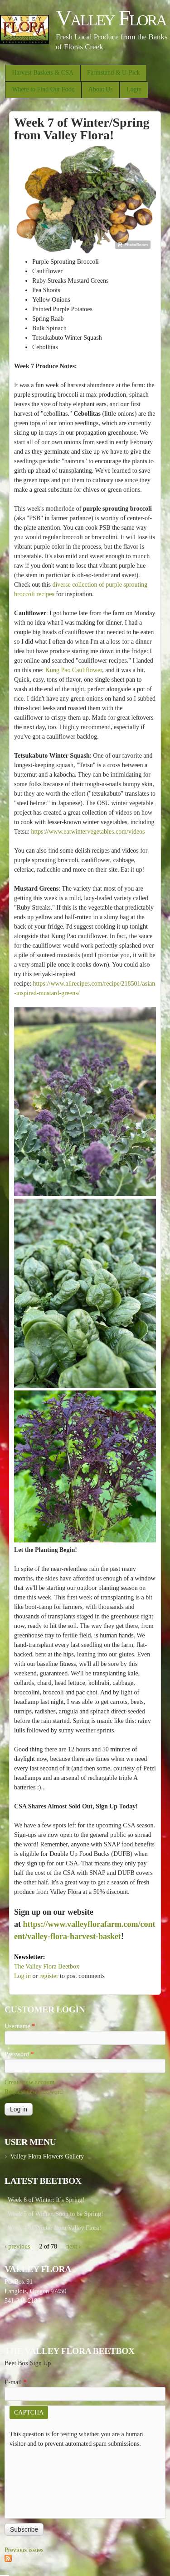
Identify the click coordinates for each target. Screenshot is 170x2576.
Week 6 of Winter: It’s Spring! (46, 2199)
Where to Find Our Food (43, 89)
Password (19, 2054)
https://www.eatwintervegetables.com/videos (88, 831)
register (48, 1976)
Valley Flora (111, 17)
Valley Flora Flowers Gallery (47, 2156)
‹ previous (17, 2246)
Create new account (29, 2082)
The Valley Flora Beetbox (46, 1966)
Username (20, 2026)
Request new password (34, 2091)
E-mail (16, 2382)
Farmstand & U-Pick (113, 72)
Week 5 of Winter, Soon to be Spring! (55, 2214)
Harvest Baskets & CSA (42, 72)
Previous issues (24, 2550)
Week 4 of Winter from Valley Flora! (54, 2228)
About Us (100, 89)
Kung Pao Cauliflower (73, 670)
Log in (22, 1976)
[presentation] (47, 2481)
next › (73, 2246)
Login (133, 89)
